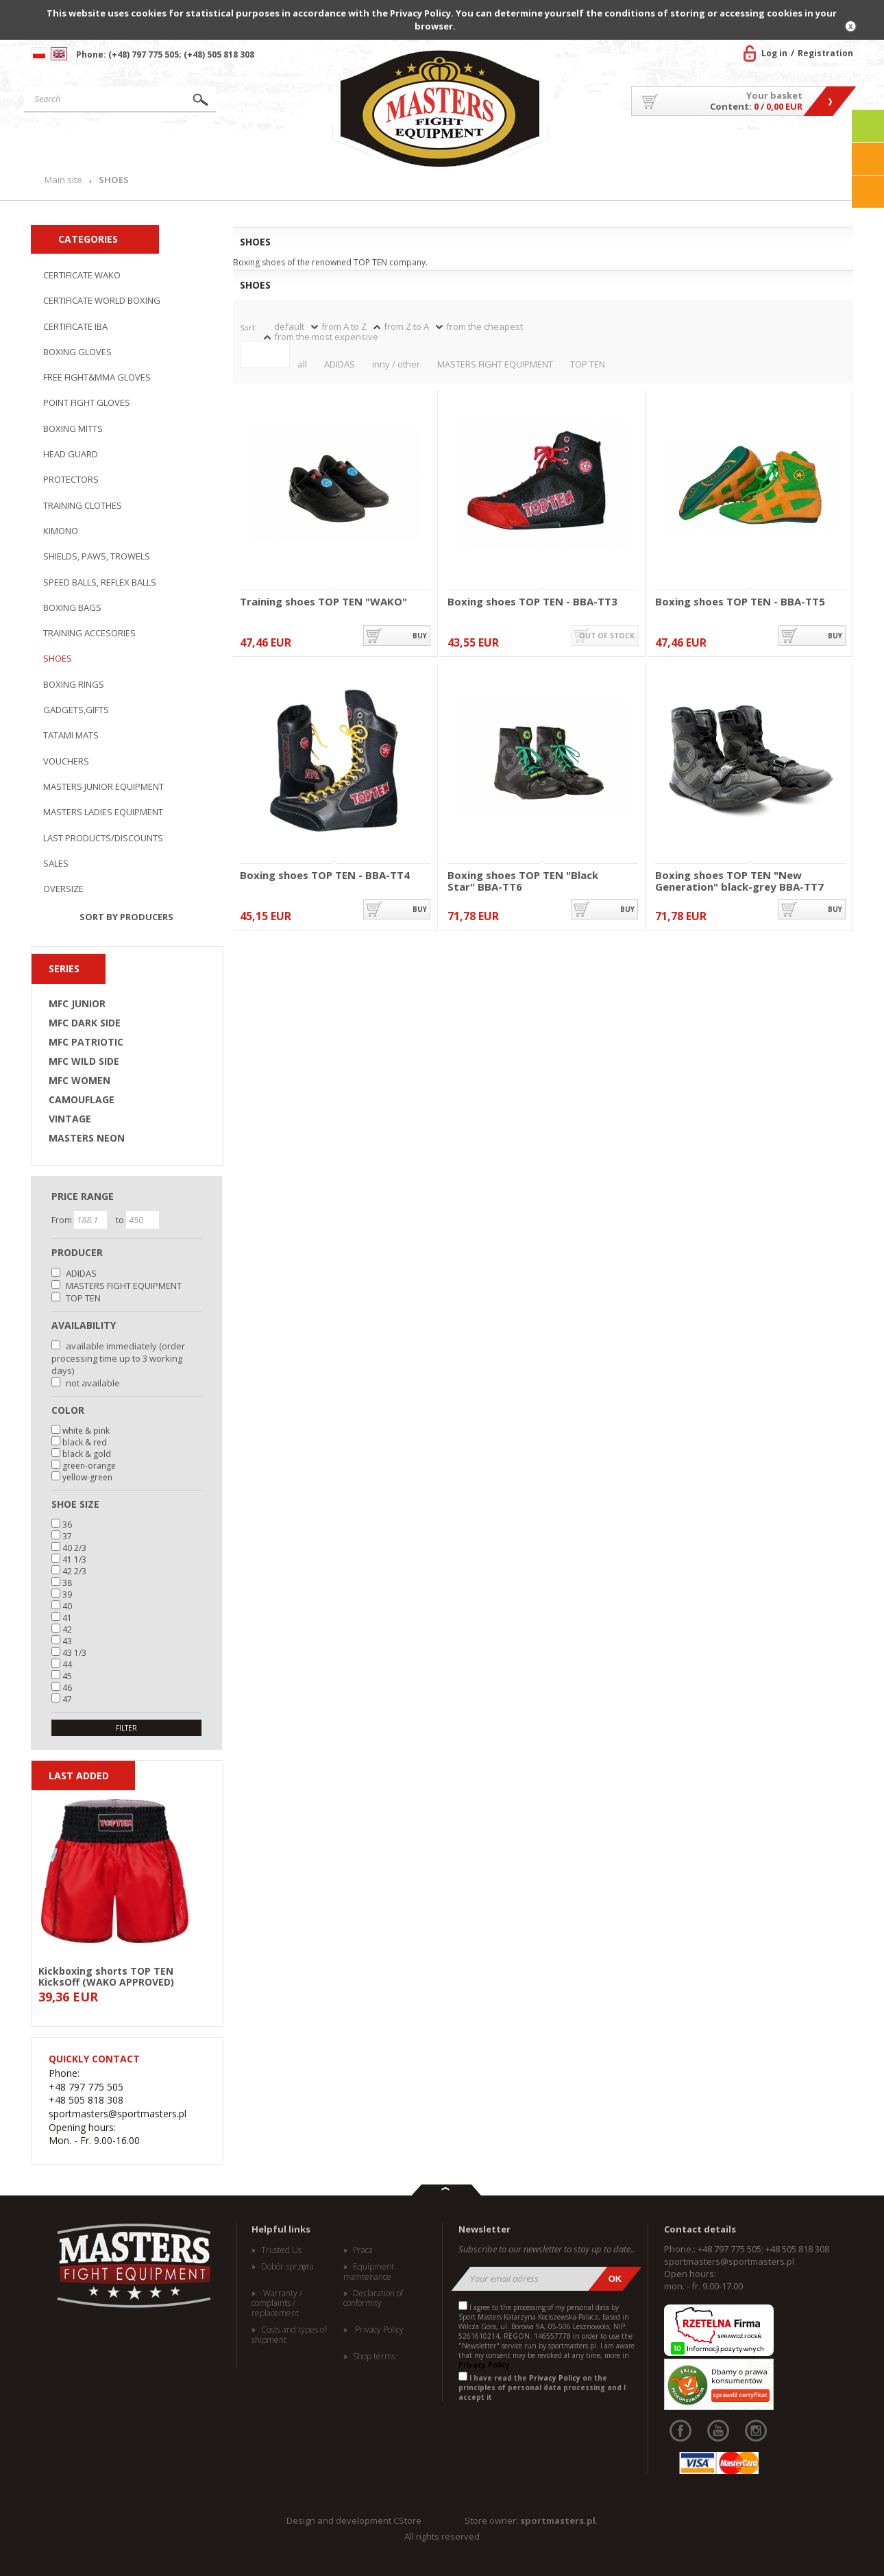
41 (67, 1618)
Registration (825, 53)
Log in (774, 53)
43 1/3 (74, 1653)
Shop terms (374, 2356)
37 (67, 1536)
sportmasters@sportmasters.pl (729, 2261)
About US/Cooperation (623, 146)
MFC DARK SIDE (85, 1023)
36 (67, 1524)
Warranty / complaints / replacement (276, 2303)
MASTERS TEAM (744, 146)
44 (67, 1664)
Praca (363, 2250)
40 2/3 (74, 1548)
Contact (822, 146)
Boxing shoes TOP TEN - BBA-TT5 (740, 602)
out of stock (607, 635)
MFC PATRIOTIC (86, 1042)
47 (67, 1699)
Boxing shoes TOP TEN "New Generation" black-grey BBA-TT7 (739, 880)
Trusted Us (281, 2250)
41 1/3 (74, 1559)
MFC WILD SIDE (84, 1061)
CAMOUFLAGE (81, 1100)
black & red (84, 1442)
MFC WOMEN (79, 1080)
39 (67, 1594)
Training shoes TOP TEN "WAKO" (323, 602)
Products (204, 146)
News (299, 146)
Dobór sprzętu (287, 2267)
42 (67, 1629)
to (121, 1220)
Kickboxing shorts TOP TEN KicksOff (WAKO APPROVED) (106, 1975)
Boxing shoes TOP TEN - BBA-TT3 (532, 602)
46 (67, 1688)
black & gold (86, 1454)
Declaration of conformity (373, 2299)
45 (67, 1676)
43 (67, 1641)
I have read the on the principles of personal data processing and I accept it (542, 2387)
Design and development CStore (353, 2520)
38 (67, 1583)
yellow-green (87, 1477)
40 (67, 1606)
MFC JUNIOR (77, 1004)
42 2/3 (74, 1571)
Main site (88, 146)
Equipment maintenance (368, 2272)
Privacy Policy (378, 2330)
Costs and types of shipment (288, 2335)
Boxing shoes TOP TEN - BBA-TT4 (325, 875)
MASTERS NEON (87, 1138)
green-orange (89, 1465)
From (62, 1220)
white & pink (86, 1430)
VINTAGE (70, 1119)
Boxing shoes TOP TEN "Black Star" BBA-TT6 (522, 880)
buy (420, 635)
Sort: (248, 327)
